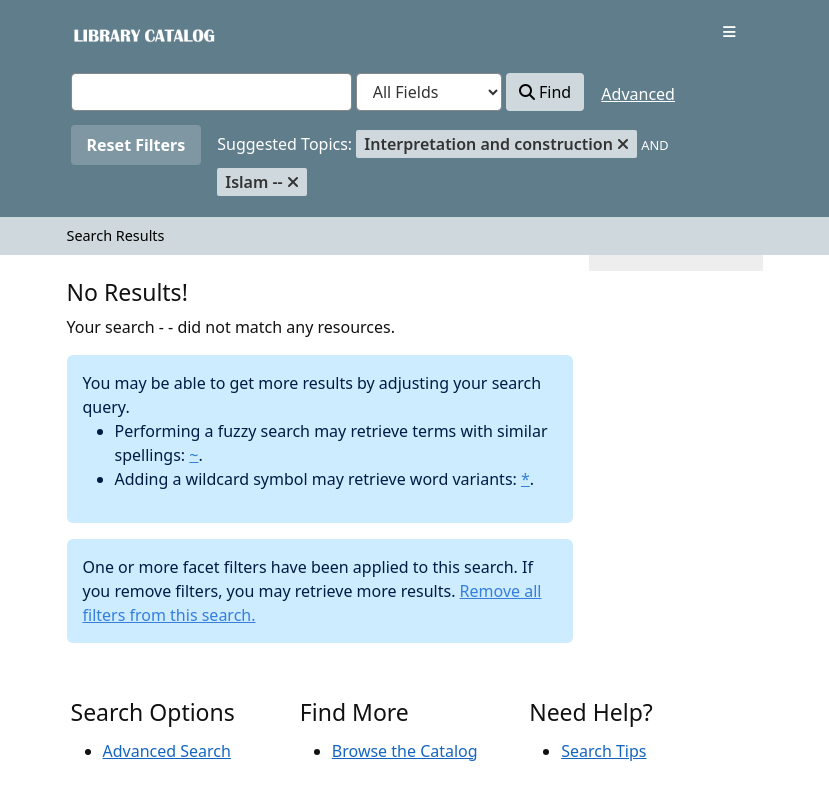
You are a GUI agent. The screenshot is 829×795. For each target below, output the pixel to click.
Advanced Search (167, 751)
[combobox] (211, 92)
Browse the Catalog (405, 751)
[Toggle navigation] (729, 32)
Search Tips (603, 751)
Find (545, 92)
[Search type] (429, 92)
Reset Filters (136, 145)
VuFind (106, 34)
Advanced (638, 94)
